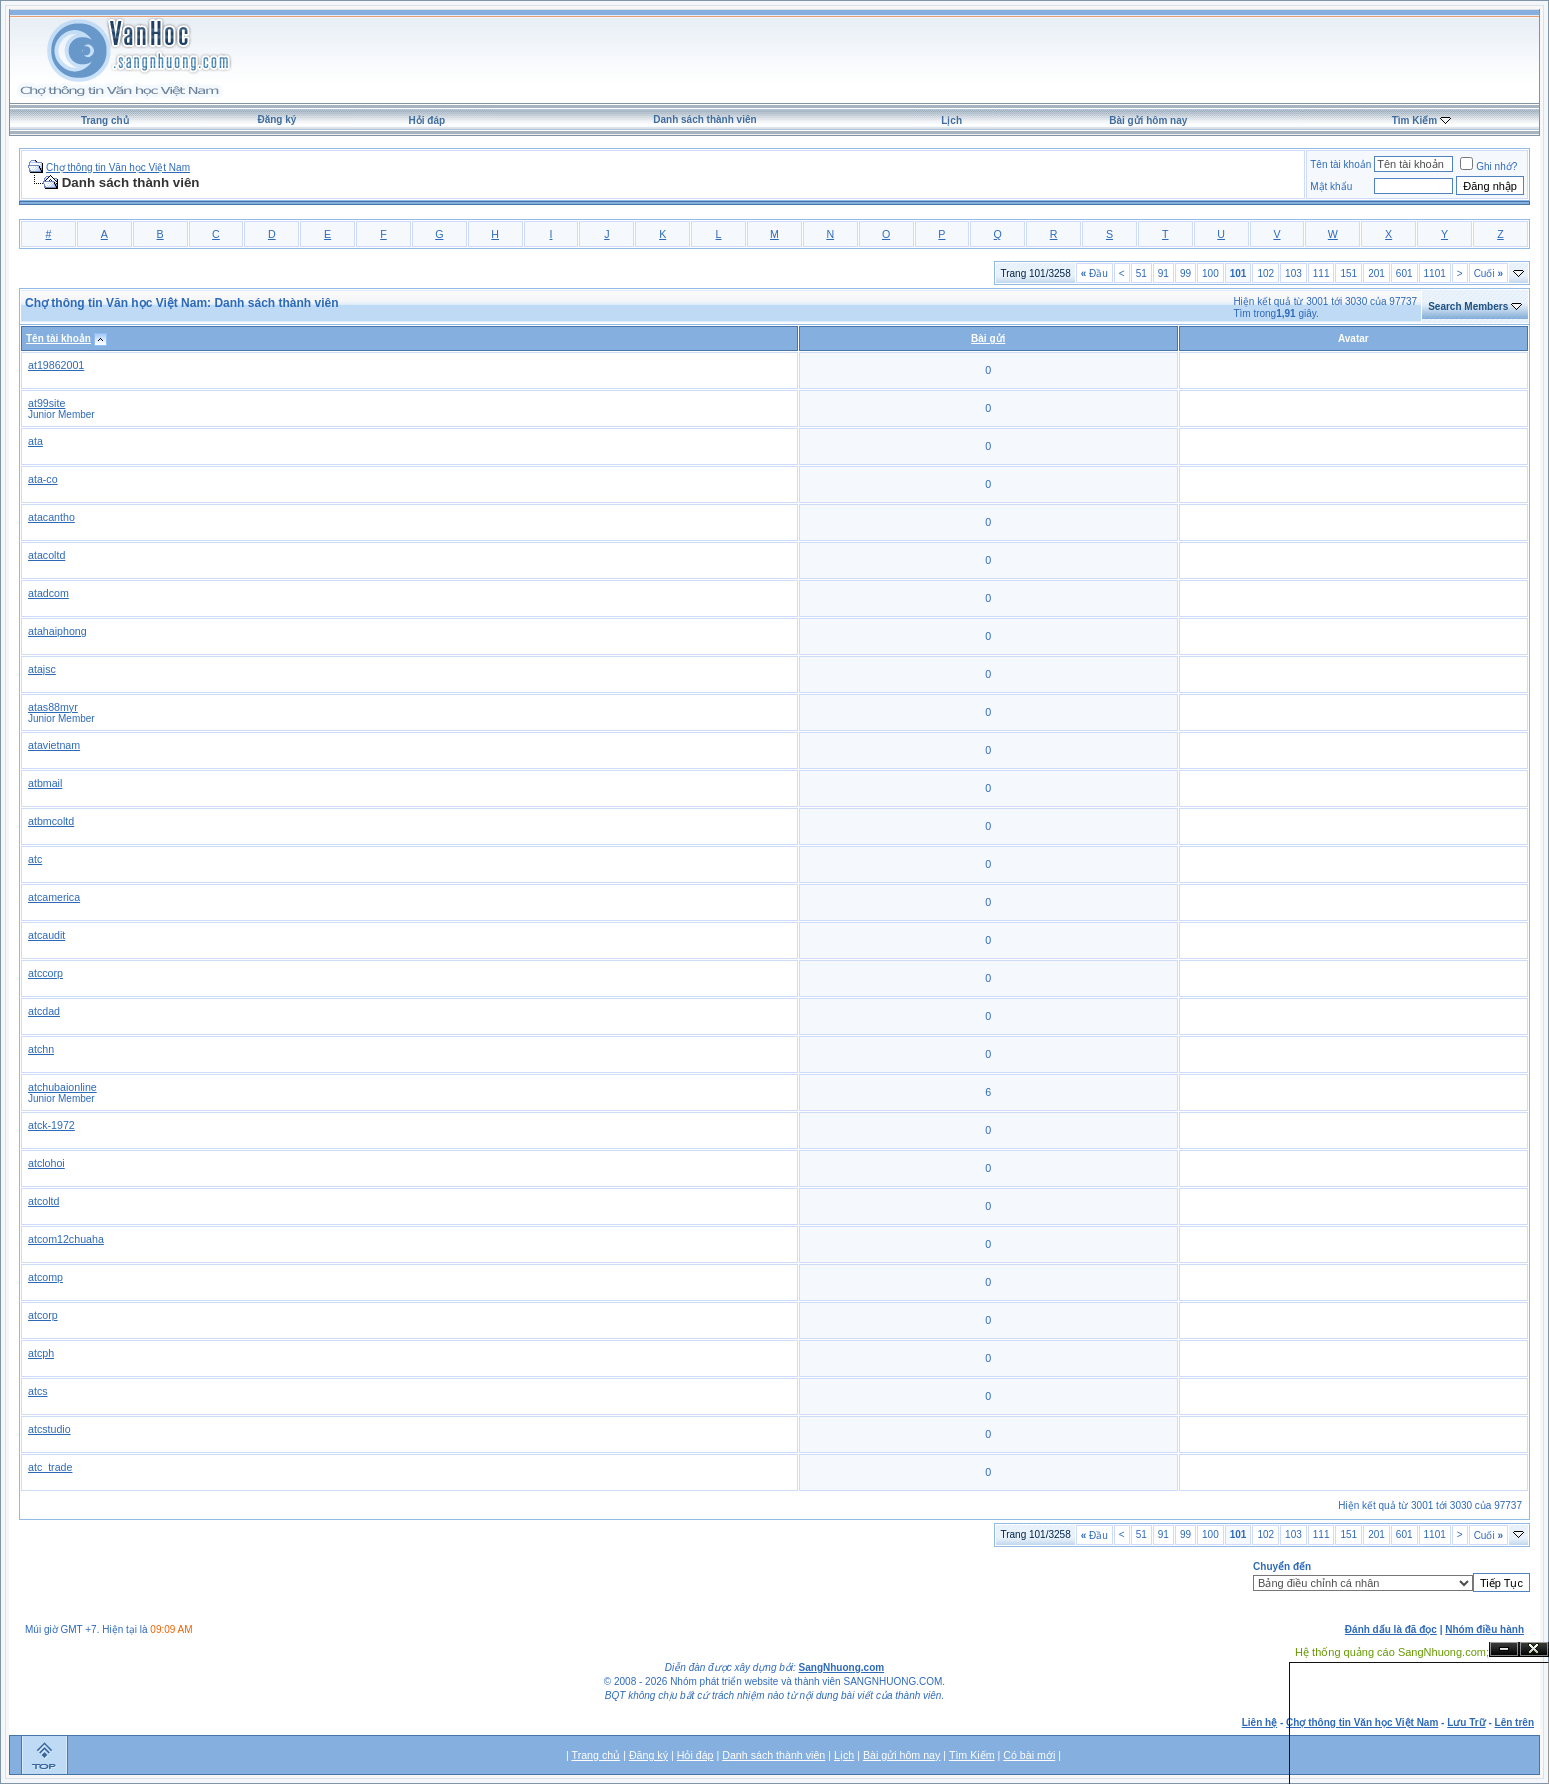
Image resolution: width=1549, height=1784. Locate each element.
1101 (1435, 273)
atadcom (48, 593)
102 (1265, 273)
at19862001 (56, 365)
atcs (38, 1391)
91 (1163, 273)
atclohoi (46, 1163)
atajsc (42, 669)
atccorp (45, 973)
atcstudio (49, 1429)
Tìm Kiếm (1414, 120)
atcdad (44, 1011)
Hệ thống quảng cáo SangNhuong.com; (1392, 1652)
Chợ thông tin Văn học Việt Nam (118, 167)
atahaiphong (57, 631)
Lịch (951, 120)
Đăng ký (276, 119)
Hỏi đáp (427, 120)
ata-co (43, 479)
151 (1348, 273)
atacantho (51, 517)
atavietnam (54, 745)
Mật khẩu (1331, 186)
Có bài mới (1029, 1755)
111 (1321, 273)
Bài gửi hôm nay (1148, 120)
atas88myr (53, 707)
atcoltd (43, 1201)
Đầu (1094, 273)
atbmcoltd (51, 821)
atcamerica (54, 897)
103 (1293, 273)
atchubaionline (62, 1087)
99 (1185, 273)
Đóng (1534, 1649)
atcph (41, 1353)
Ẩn (1504, 1649)
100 (1210, 273)
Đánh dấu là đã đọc (1391, 1629)
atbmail (45, 783)
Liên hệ (1259, 1722)
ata (35, 441)
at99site (46, 403)
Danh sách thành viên (704, 119)
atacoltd (46, 555)
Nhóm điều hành (1484, 1629)
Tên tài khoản (1340, 164)
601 (1404, 273)
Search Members (1468, 306)
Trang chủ (105, 120)
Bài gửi (988, 338)
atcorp (43, 1315)
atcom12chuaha (66, 1239)
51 (1141, 273)
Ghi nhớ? (1488, 166)
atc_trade (50, 1467)
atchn (41, 1049)
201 (1376, 273)
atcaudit (46, 935)
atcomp (45, 1277)
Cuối (1488, 273)
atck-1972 (51, 1125)
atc (35, 859)
